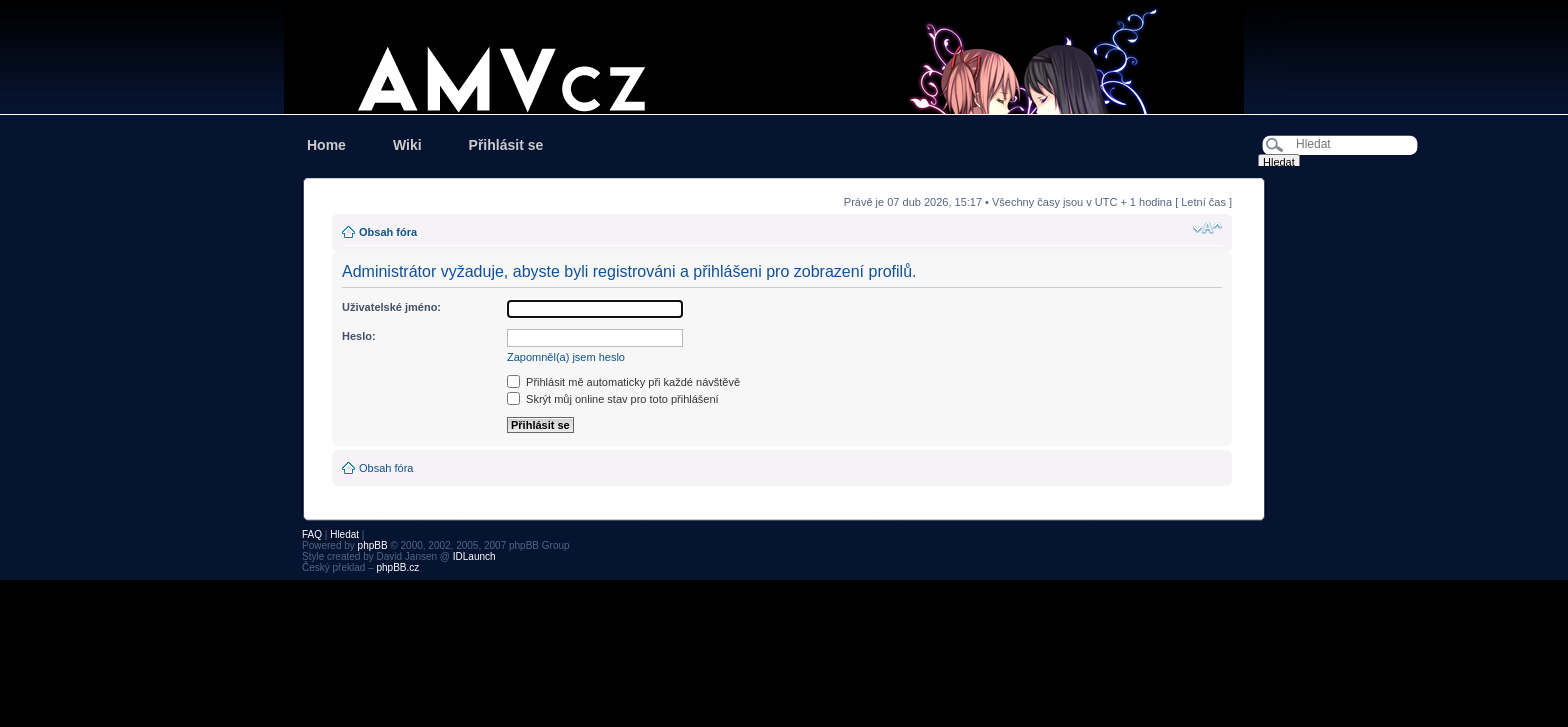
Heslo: (359, 336)
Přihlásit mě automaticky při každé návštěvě (623, 382)
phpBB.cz (397, 567)
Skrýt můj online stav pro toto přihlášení (613, 399)
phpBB (373, 545)
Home (326, 145)
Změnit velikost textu (1207, 228)
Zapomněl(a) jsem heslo (566, 357)
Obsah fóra (388, 232)
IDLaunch (474, 556)
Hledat (344, 534)
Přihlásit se (506, 145)
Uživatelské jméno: (391, 307)
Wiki (407, 145)
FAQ (312, 534)
